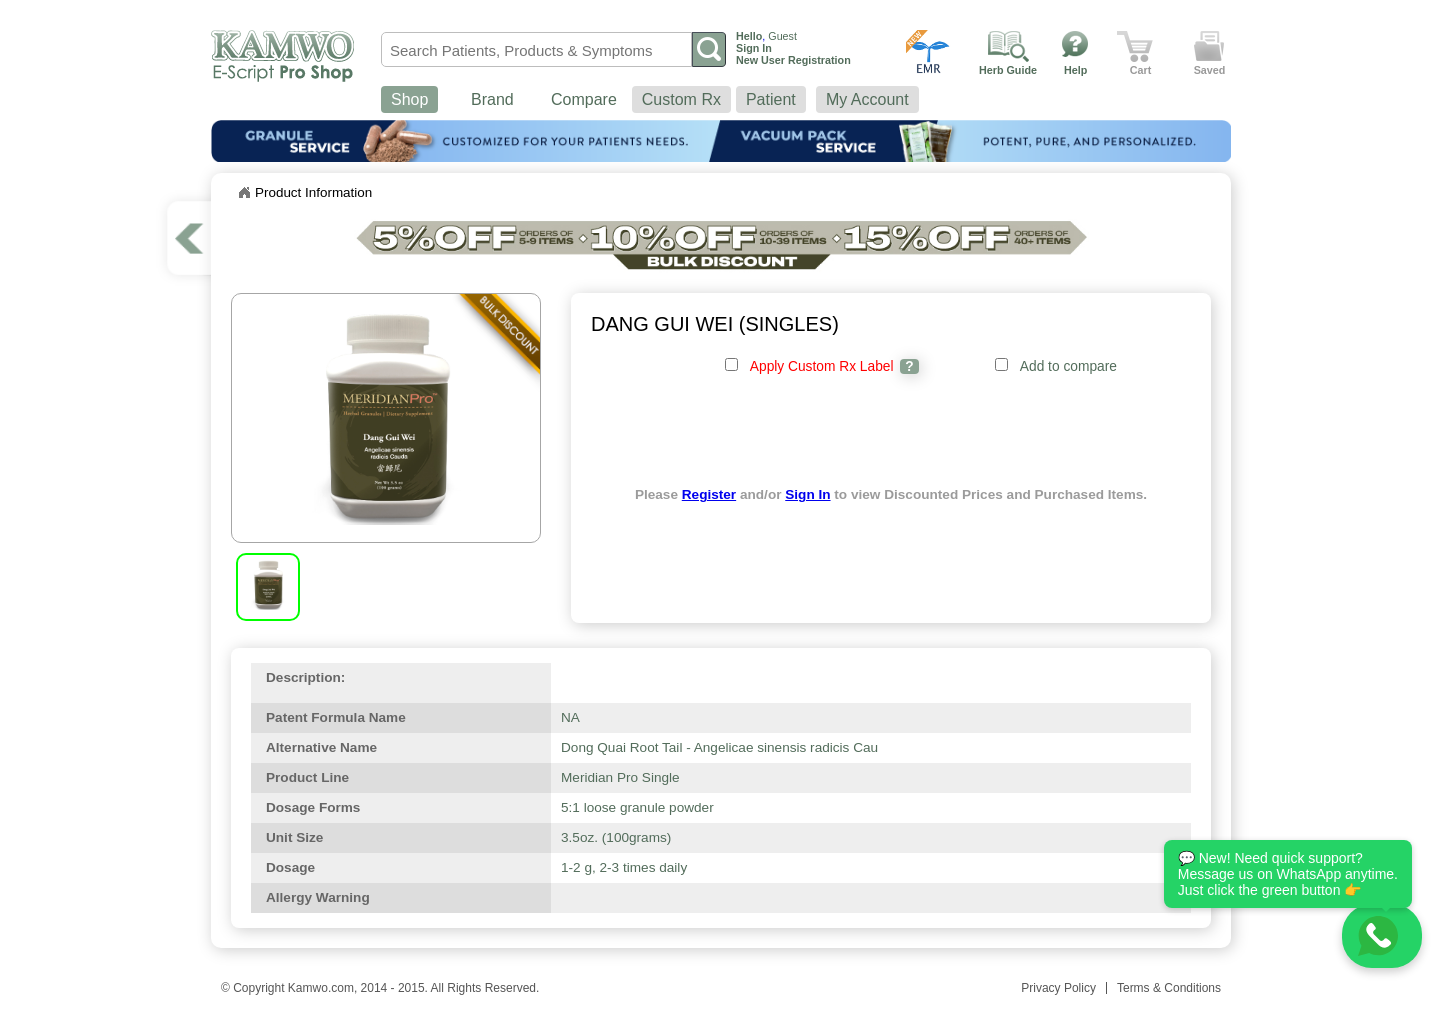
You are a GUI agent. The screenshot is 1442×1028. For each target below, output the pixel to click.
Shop (409, 99)
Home (244, 193)
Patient (771, 99)
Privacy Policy (1058, 988)
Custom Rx (681, 99)
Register (709, 494)
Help (1075, 70)
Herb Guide (1008, 70)
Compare (584, 99)
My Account (867, 99)
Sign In (807, 494)
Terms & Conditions (1169, 988)
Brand (492, 99)
